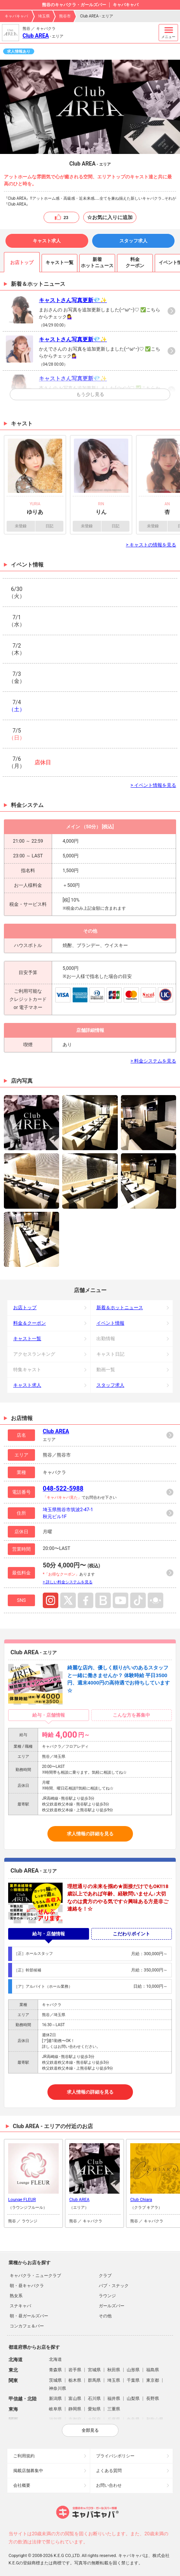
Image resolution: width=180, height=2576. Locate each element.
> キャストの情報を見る (151, 545)
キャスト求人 (47, 241)
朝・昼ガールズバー (29, 2316)
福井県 (113, 2398)
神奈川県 (57, 2388)
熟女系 (16, 2295)
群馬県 (94, 2380)
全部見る (90, 2430)
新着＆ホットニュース (119, 1307)
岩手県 (74, 2369)
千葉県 (133, 2380)
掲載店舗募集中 (28, 2470)
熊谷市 (65, 16)
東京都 (152, 2380)
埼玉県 (44, 16)
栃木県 (74, 2380)
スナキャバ (20, 2305)
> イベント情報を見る (153, 785)
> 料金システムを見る (153, 1061)
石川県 (94, 2398)
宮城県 (94, 2369)
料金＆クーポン (29, 1323)
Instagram (50, 1600)
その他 (105, 2316)
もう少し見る (90, 394)
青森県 (55, 2369)
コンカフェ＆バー (27, 2326)
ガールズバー (111, 2305)
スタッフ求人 (133, 241)
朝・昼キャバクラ (27, 2285)
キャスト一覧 (27, 1338)
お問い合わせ (109, 2485)
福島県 (152, 2369)
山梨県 (133, 2398)
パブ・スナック (114, 2285)
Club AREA (36, 36)
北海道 (55, 2359)
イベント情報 (110, 1323)
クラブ (105, 2275)
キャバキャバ (16, 16)
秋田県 (113, 2369)
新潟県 (55, 2398)
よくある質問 (109, 2470)
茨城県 (55, 2380)
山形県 (133, 2369)
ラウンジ (107, 2295)
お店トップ (25, 1307)
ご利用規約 (24, 2456)
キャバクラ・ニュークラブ (35, 2275)
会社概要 (21, 2485)
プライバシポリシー (115, 2456)
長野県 (152, 2398)
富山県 (74, 2398)
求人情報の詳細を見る (90, 1834)
